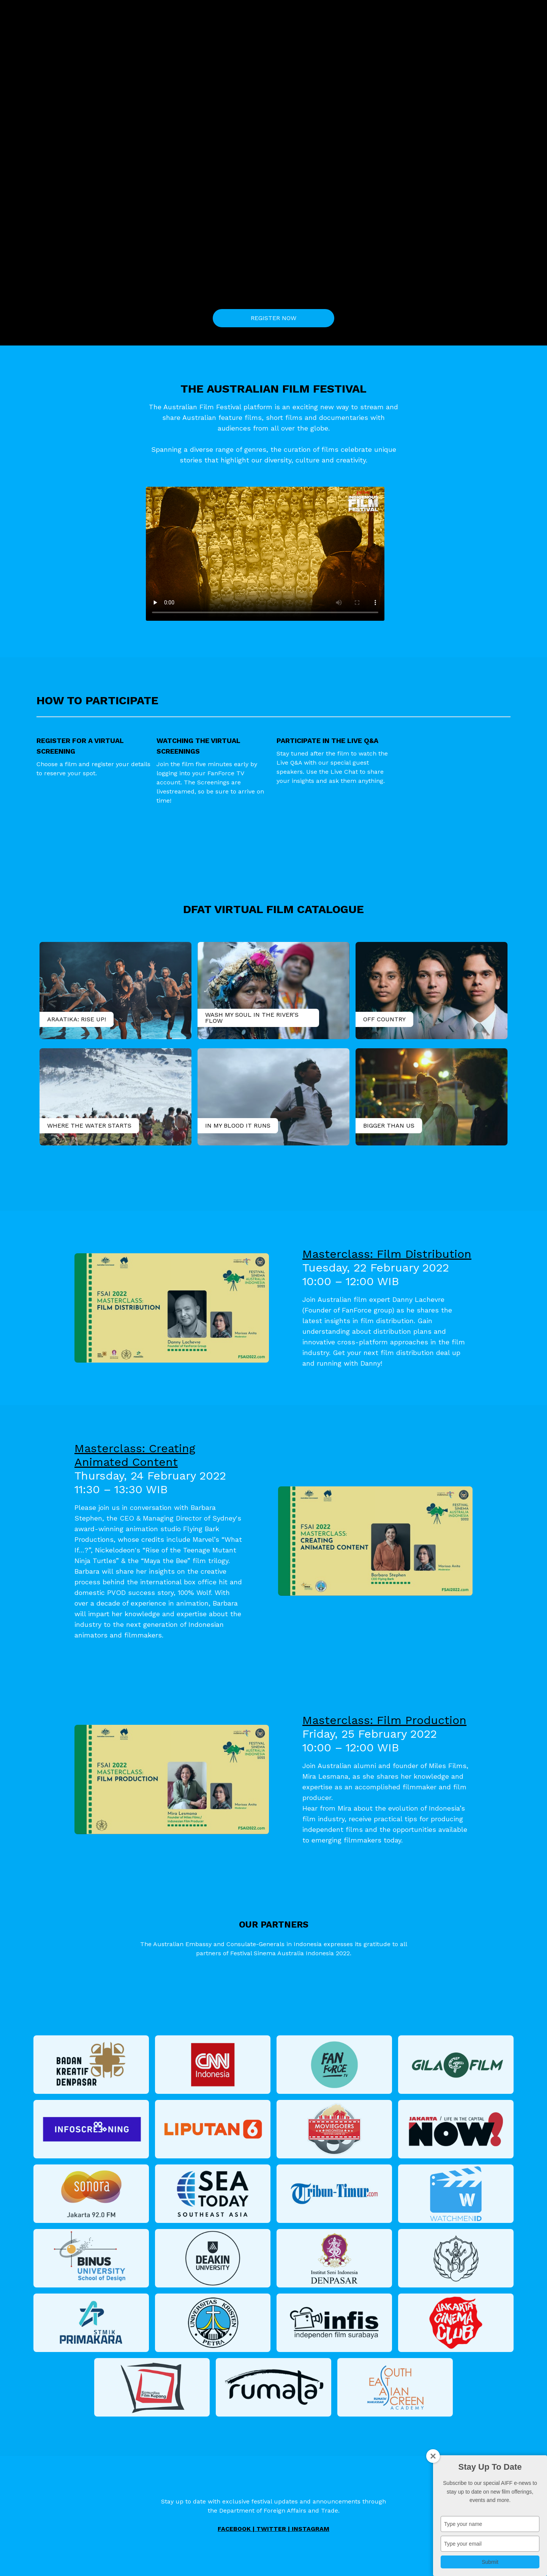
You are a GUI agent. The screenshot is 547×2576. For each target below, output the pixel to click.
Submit (490, 2562)
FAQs (421, 13)
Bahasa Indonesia (489, 13)
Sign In (446, 13)
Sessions (393, 13)
